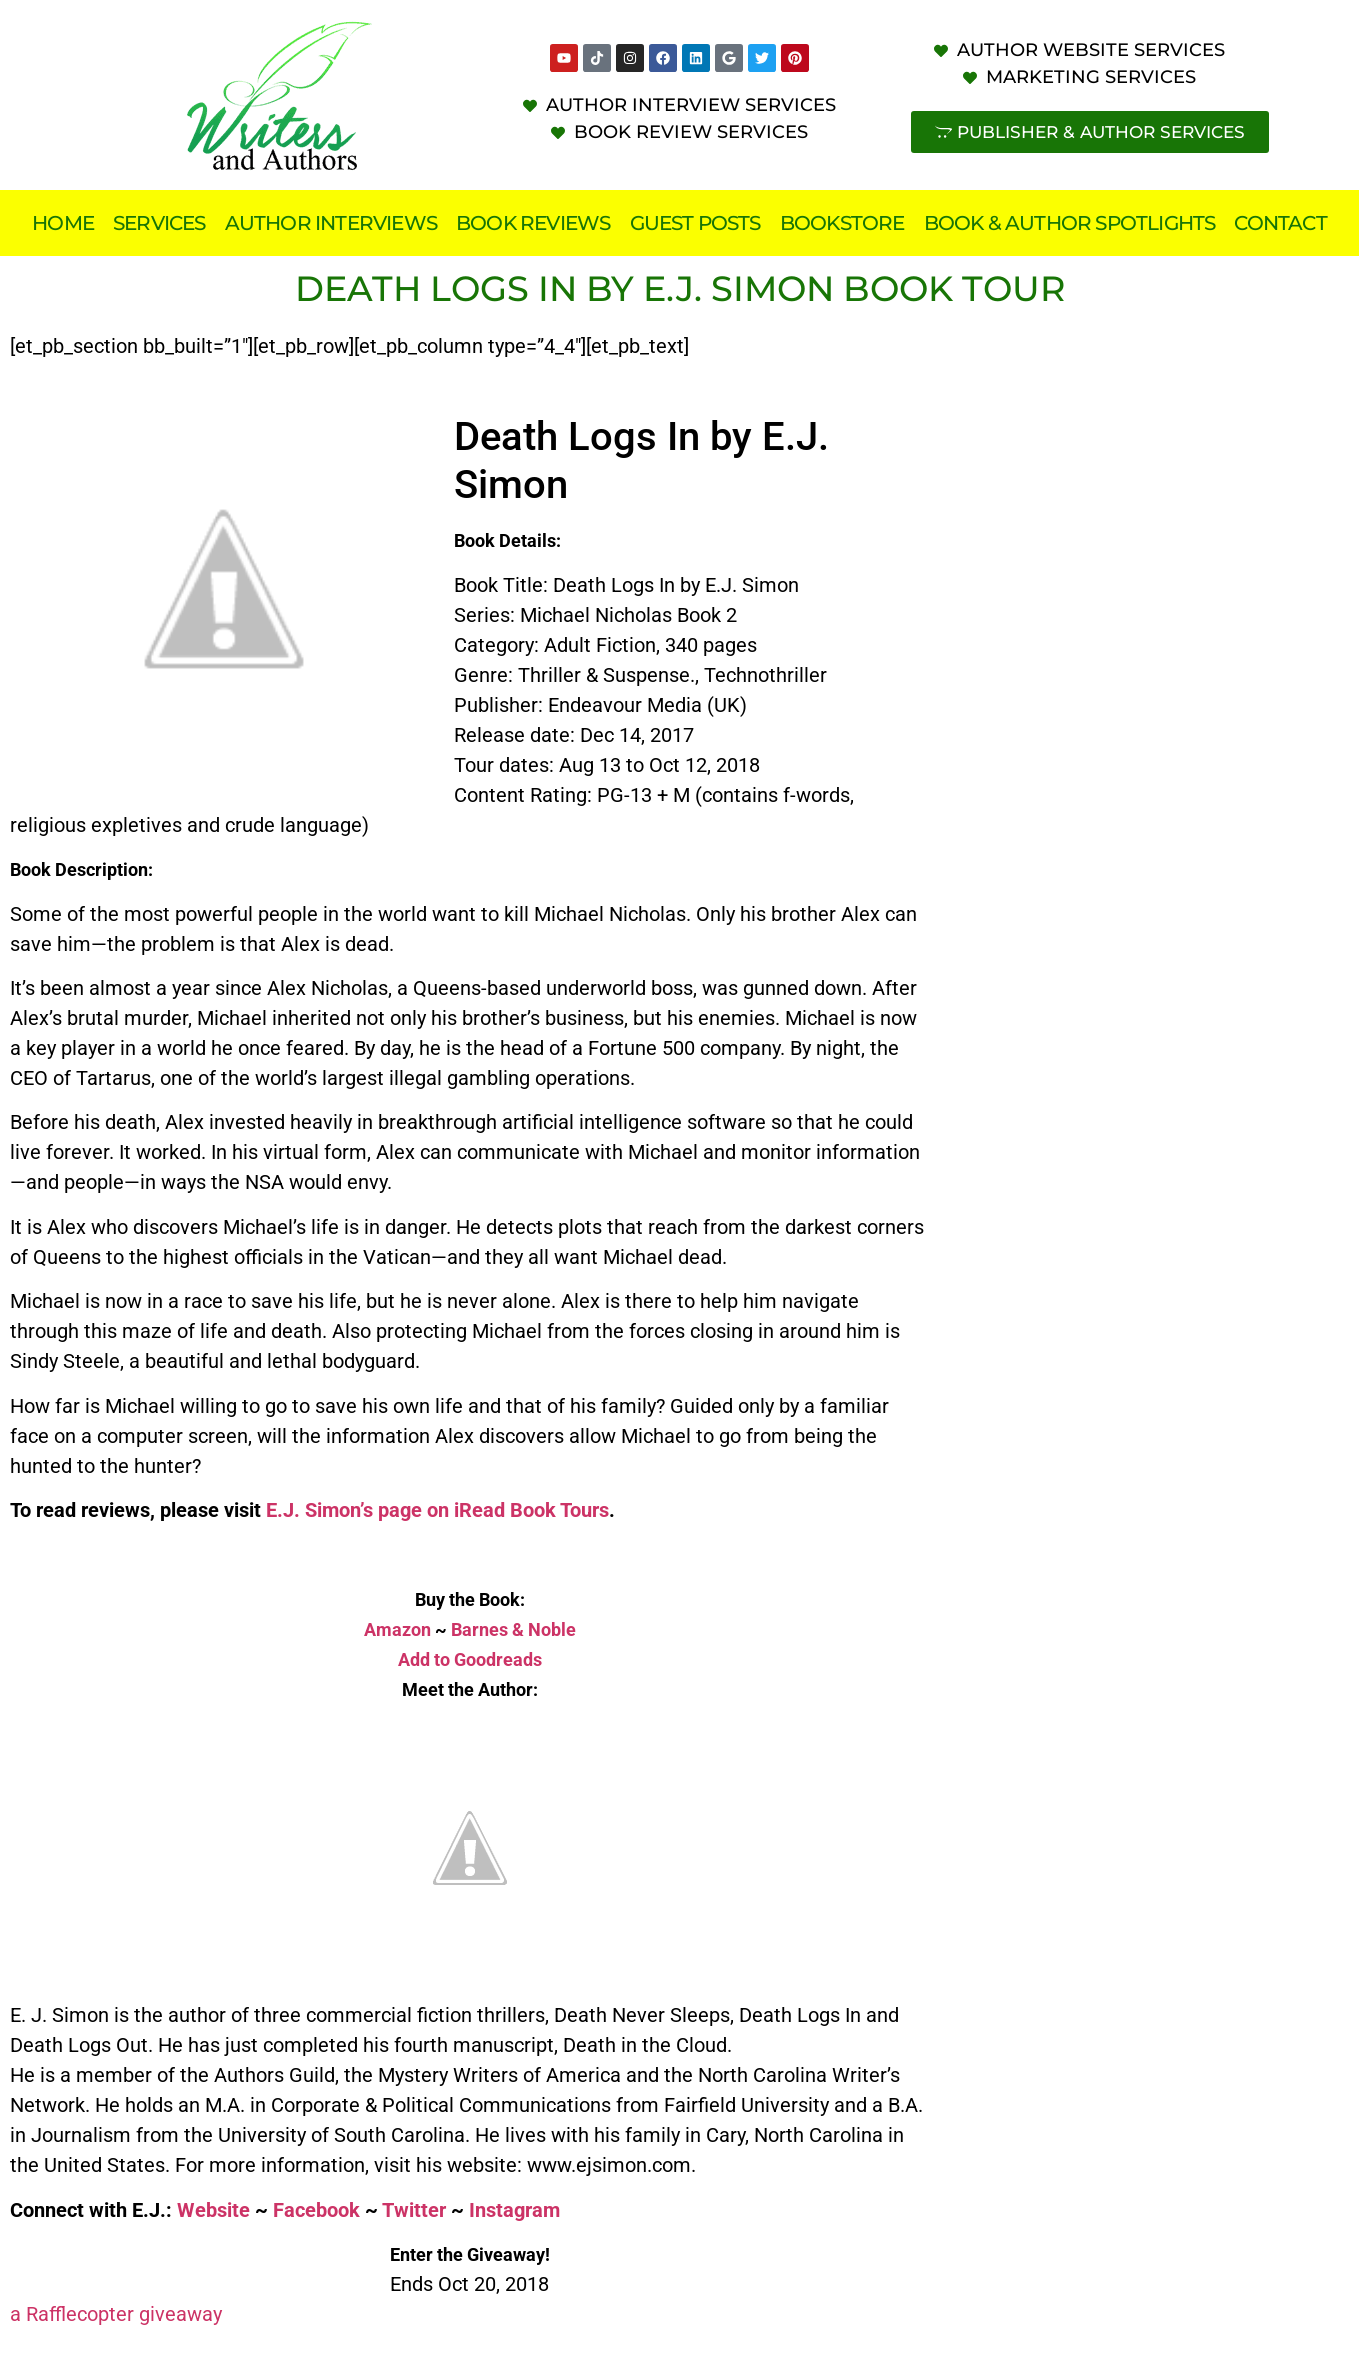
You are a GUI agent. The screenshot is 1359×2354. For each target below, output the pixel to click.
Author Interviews (331, 223)
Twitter (414, 2210)
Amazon (397, 1629)
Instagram (514, 2210)
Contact (1280, 223)
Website (213, 2210)
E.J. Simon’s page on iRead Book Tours (437, 1510)
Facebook (316, 2210)
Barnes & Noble (513, 1629)
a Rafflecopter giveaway (116, 2314)
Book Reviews (533, 223)
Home (63, 223)
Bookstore (842, 223)
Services (159, 223)
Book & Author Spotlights (1070, 223)
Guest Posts (695, 223)
